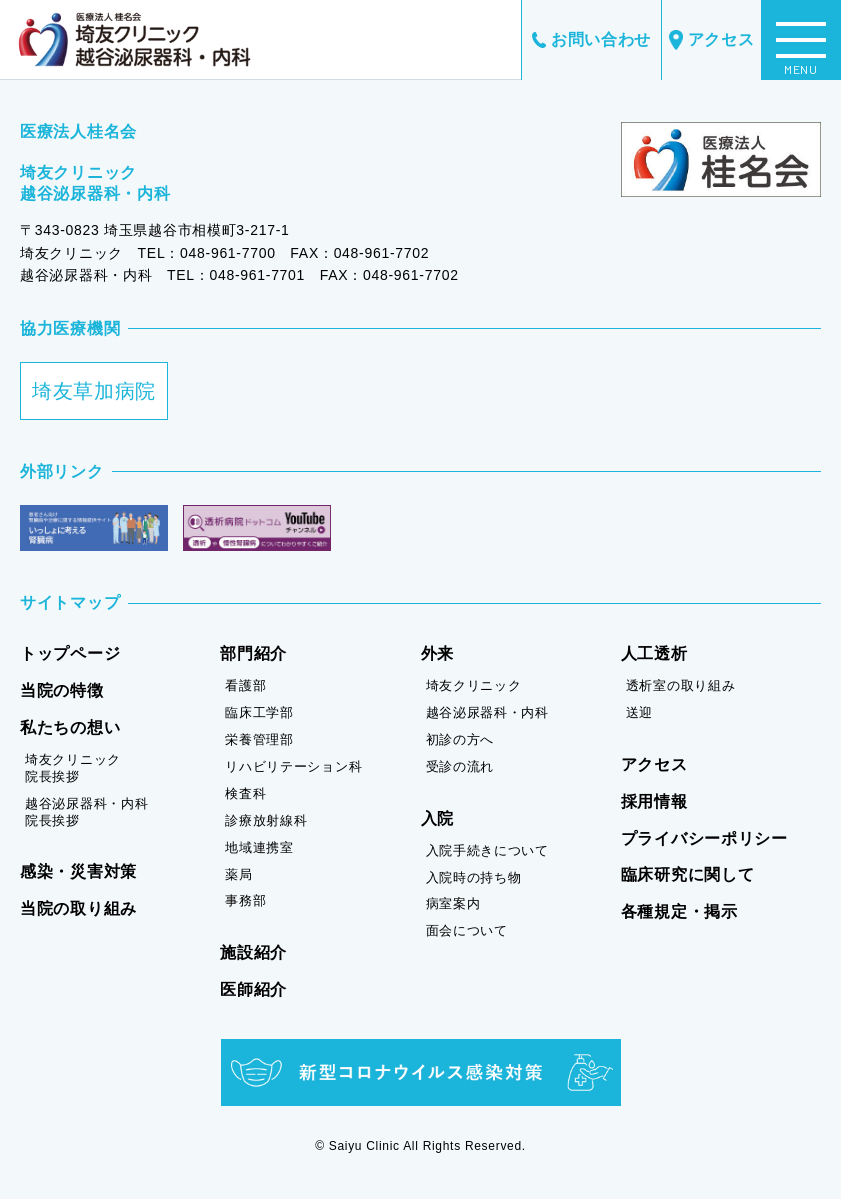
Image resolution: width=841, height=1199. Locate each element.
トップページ (70, 653)
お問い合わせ (591, 39)
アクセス (712, 40)
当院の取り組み (78, 908)
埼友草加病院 (94, 391)
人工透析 (654, 653)
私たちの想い (70, 727)
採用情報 (654, 801)
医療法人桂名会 (78, 131)
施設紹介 (253, 952)
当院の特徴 (62, 690)
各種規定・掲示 (679, 911)
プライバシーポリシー (704, 838)
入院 (437, 818)
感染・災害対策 (78, 871)
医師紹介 (253, 989)
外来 (437, 653)
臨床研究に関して (688, 874)
